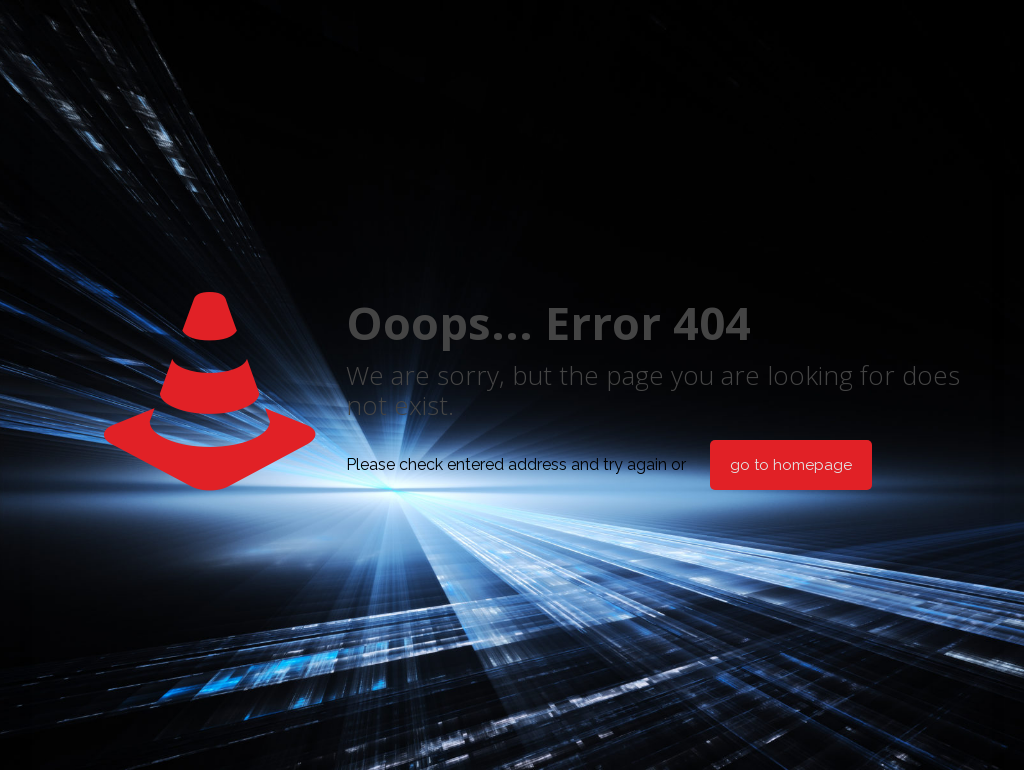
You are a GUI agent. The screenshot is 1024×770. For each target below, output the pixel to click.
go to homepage (791, 465)
